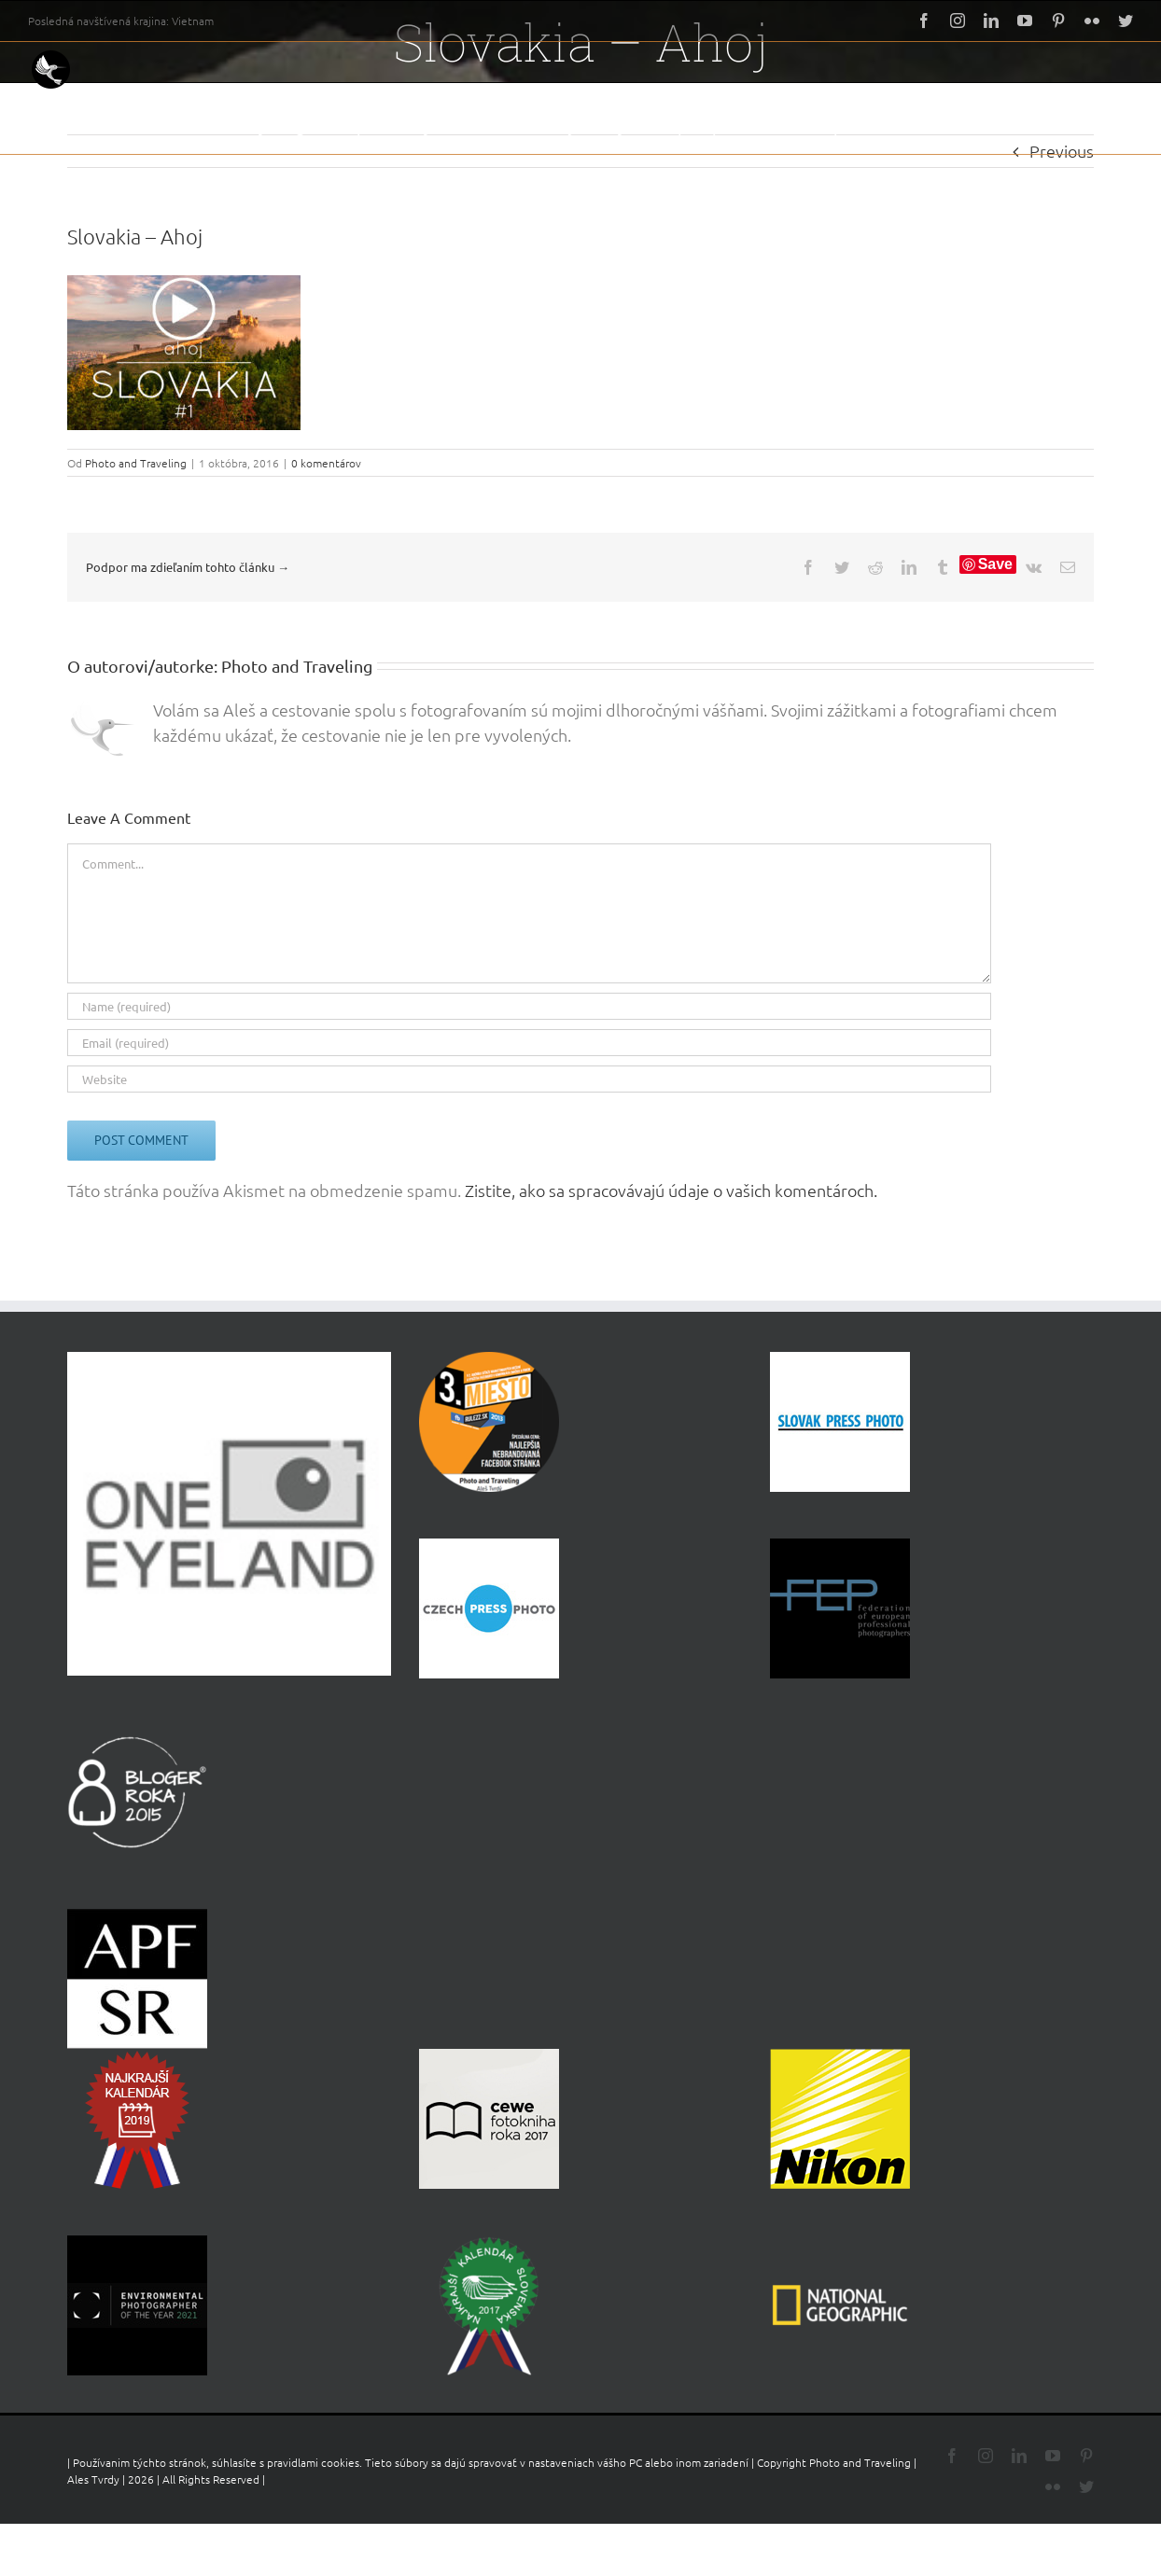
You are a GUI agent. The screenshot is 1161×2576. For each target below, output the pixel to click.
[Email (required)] (529, 1042)
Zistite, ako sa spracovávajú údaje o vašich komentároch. (671, 1190)
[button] (1104, 126)
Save (995, 564)
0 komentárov (326, 462)
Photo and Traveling (136, 462)
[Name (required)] (529, 1006)
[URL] (529, 1079)
